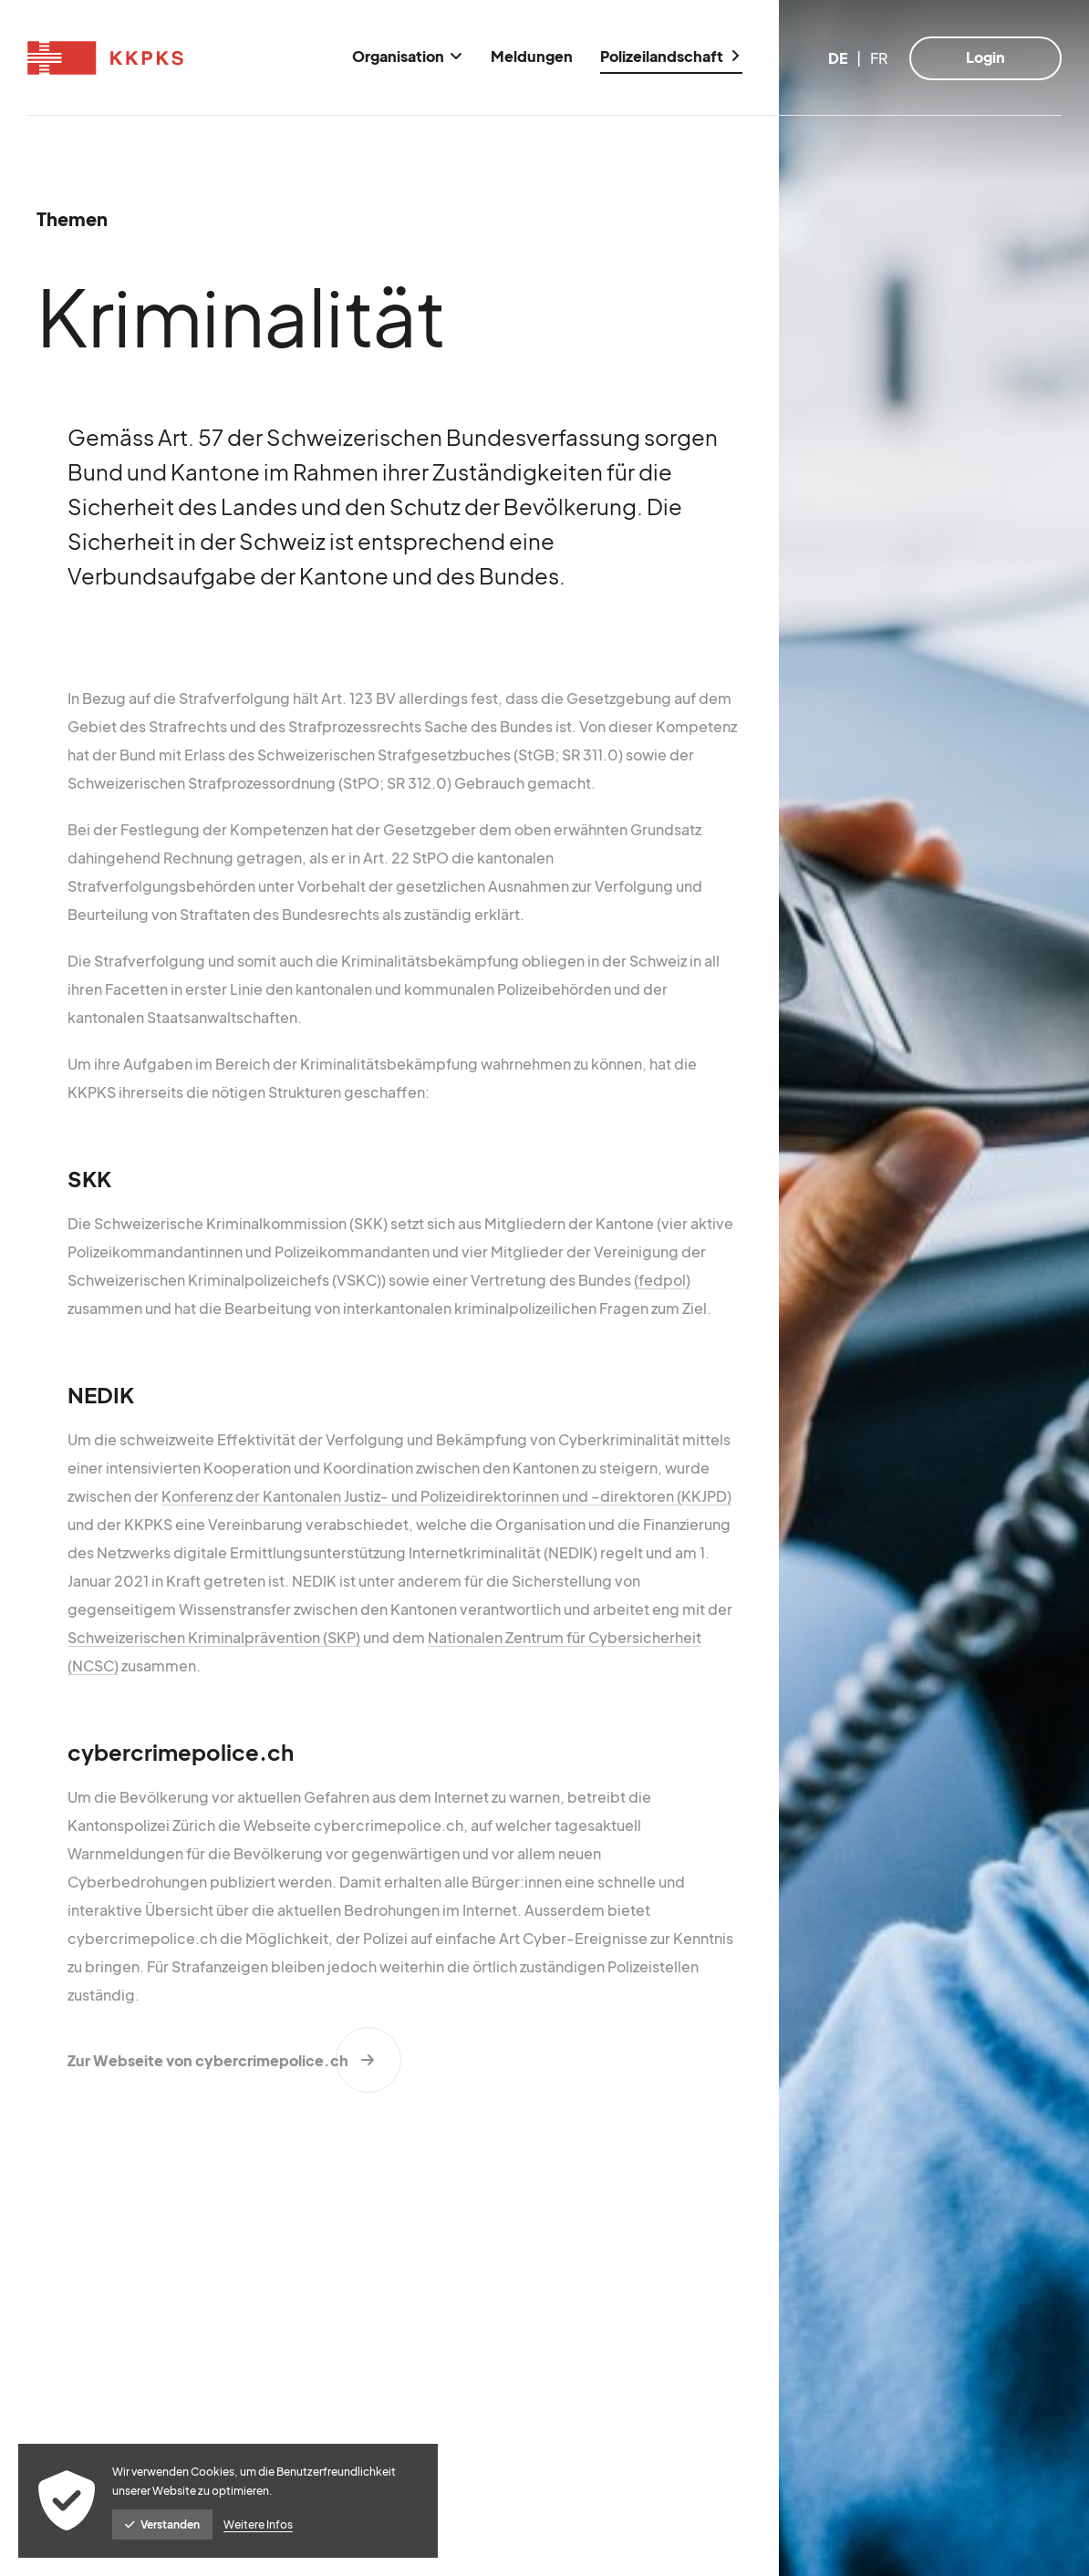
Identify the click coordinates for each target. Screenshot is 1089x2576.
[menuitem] (407, 58)
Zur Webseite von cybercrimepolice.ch (207, 2060)
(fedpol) (662, 1279)
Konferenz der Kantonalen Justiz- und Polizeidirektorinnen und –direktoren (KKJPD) (446, 1495)
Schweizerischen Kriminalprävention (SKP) (213, 1637)
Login (985, 57)
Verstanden (162, 2524)
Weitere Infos (258, 2524)
